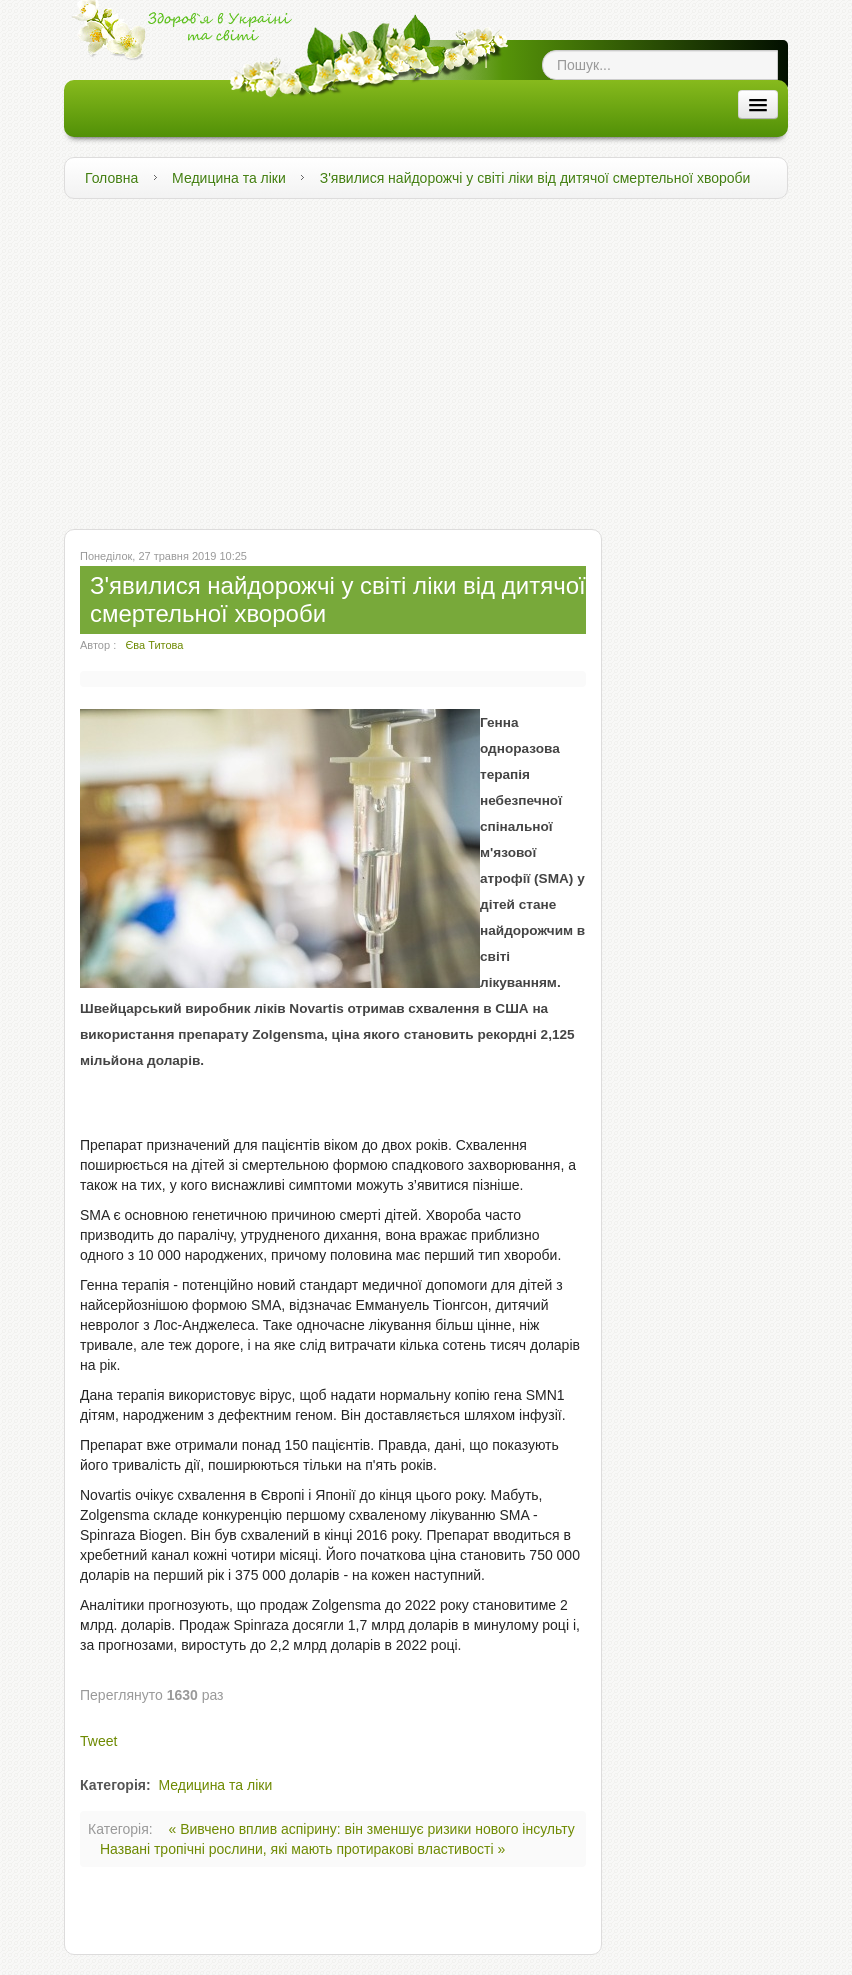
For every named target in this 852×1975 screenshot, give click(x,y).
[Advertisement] (426, 359)
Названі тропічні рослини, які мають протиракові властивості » (302, 1849)
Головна (111, 178)
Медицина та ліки (229, 178)
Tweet (98, 1741)
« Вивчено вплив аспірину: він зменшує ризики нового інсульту (372, 1829)
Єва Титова (154, 645)
